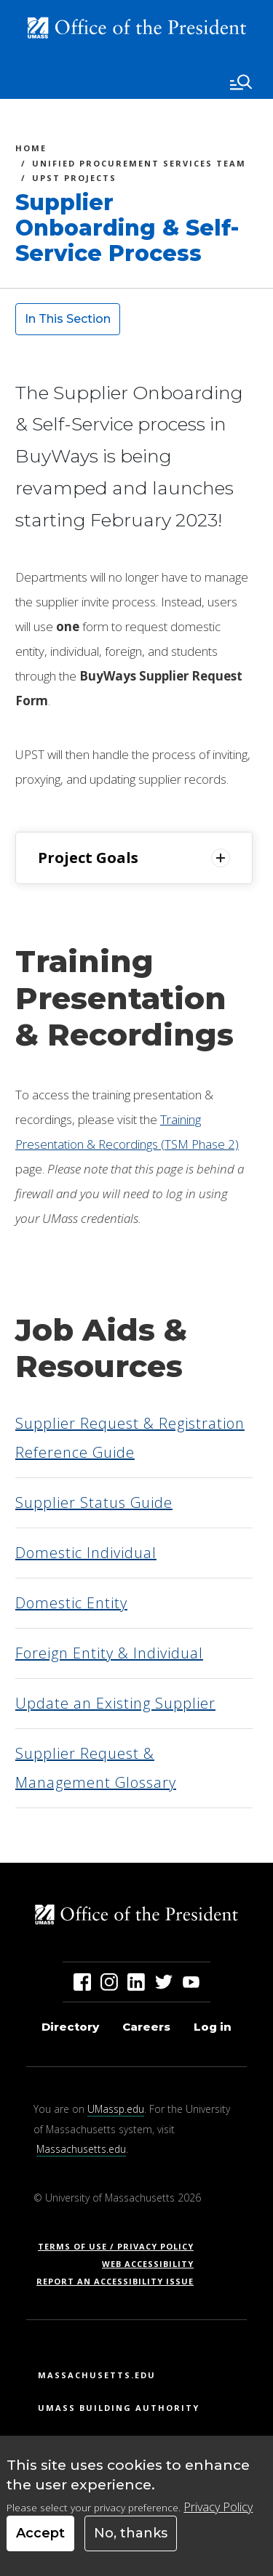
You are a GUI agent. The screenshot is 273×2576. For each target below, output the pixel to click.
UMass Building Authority (118, 2407)
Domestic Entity (71, 1603)
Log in (213, 2027)
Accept (40, 2533)
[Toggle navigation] (241, 82)
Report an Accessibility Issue (120, 2281)
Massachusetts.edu (81, 2149)
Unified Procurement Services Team (139, 165)
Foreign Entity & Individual (109, 1653)
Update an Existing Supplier (115, 1703)
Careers (146, 2027)
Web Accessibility (148, 2263)
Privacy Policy (218, 2507)
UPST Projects (74, 180)
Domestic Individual (86, 1552)
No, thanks (130, 2533)
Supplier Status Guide (94, 1502)
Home (31, 150)
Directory (70, 2027)
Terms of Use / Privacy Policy (120, 2246)
